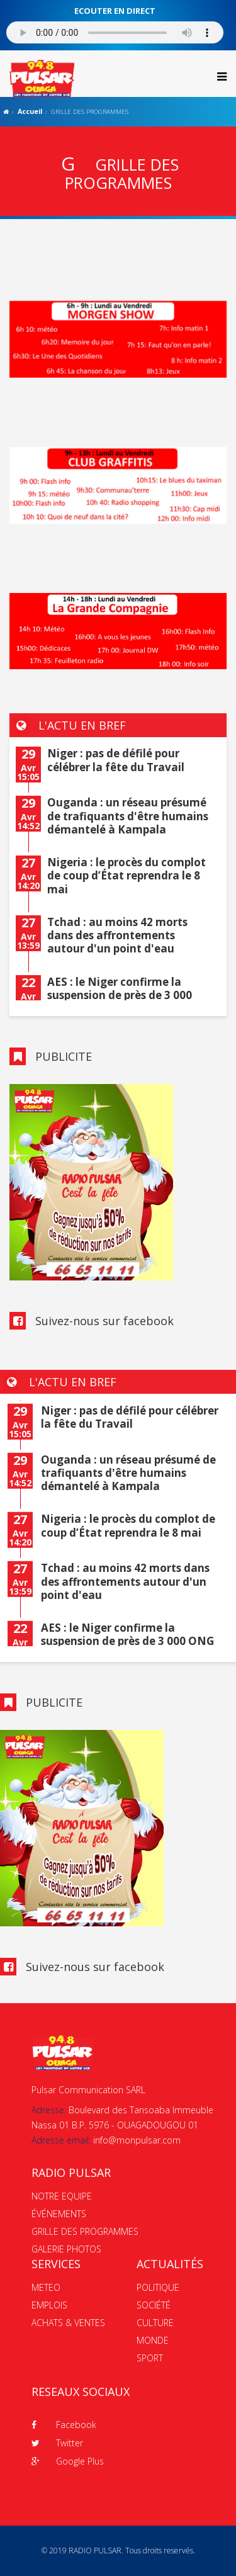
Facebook (63, 2425)
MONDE (153, 2340)
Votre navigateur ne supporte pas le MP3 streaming (114, 32)
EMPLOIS (49, 2305)
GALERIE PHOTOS (66, 2249)
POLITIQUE (158, 2287)
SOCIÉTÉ (154, 2305)
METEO (45, 2287)
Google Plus (67, 2461)
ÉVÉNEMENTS (58, 2214)
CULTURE (155, 2323)
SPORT (150, 2358)
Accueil (30, 111)
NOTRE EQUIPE (61, 2196)
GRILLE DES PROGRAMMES (84, 2231)
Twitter (57, 2443)
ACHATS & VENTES (68, 2323)
